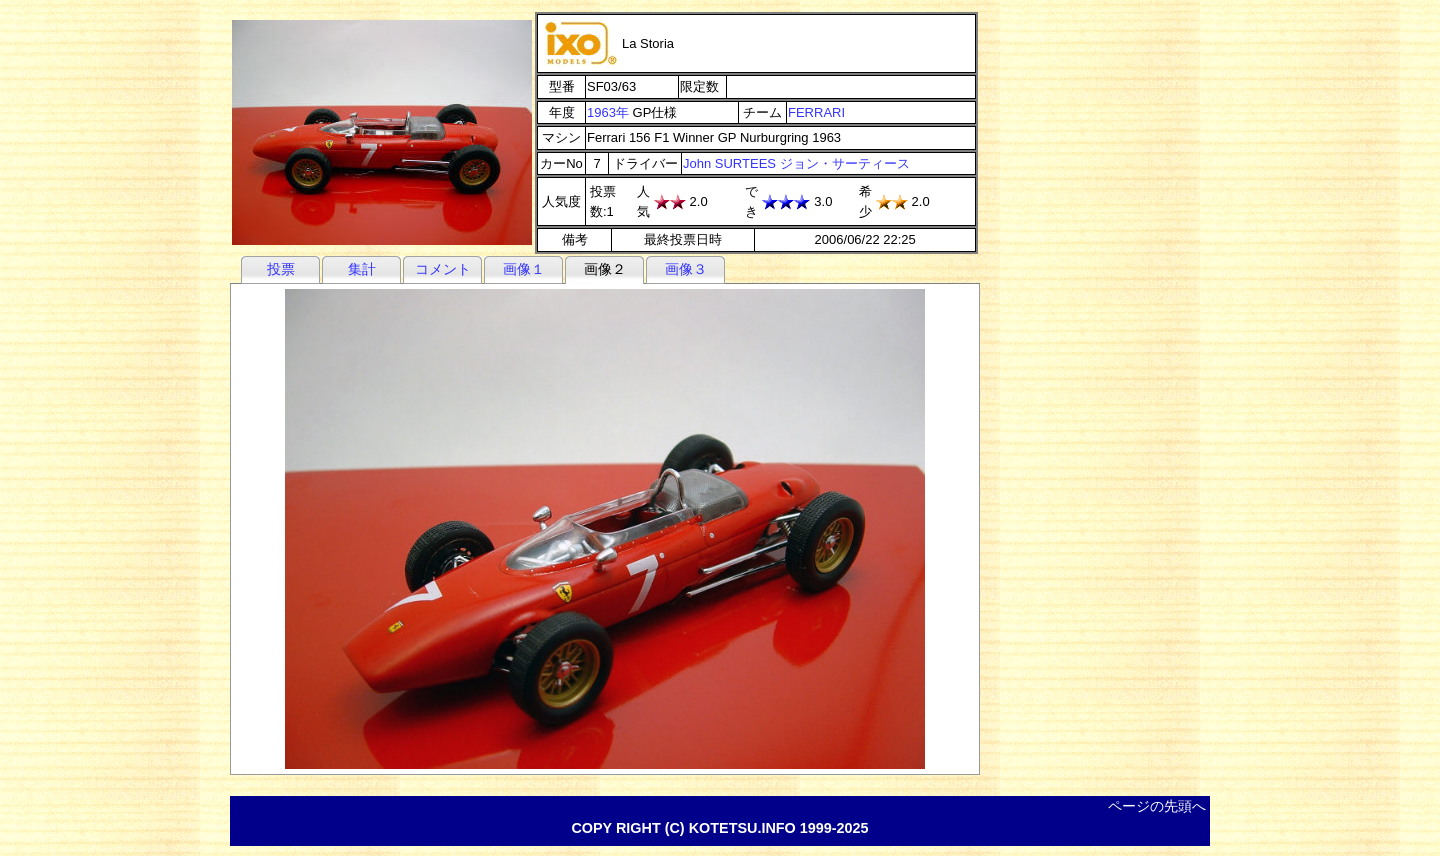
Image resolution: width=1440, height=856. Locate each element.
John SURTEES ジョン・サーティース (796, 163)
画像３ (686, 269)
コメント (443, 269)
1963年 (608, 112)
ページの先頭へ (1157, 806)
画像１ (524, 269)
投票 (281, 269)
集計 (362, 269)
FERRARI (816, 112)
